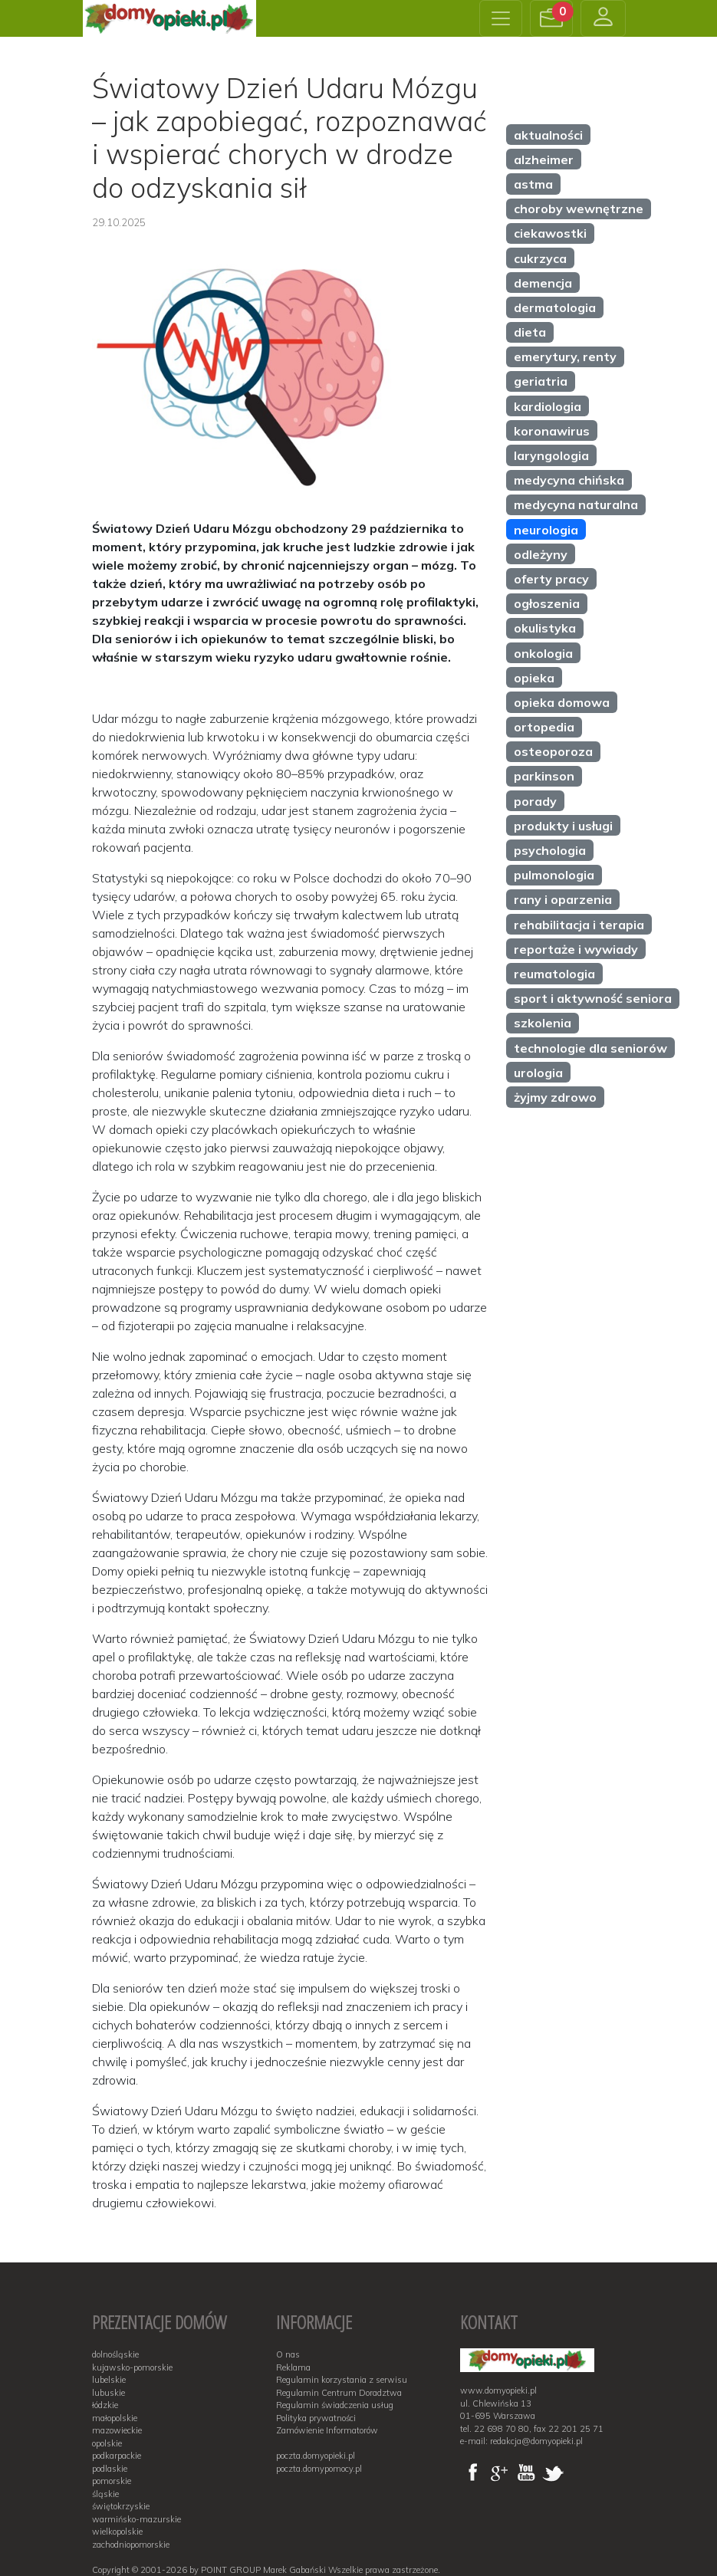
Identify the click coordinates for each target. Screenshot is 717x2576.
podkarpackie (116, 2455)
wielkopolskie (117, 2531)
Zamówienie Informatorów (327, 2430)
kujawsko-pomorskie (132, 2367)
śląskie (105, 2494)
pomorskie (111, 2481)
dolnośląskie (115, 2354)
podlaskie (109, 2468)
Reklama (293, 2367)
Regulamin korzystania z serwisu (341, 2379)
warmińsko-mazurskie (136, 2519)
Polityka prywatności (316, 2418)
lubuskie (108, 2392)
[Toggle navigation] (500, 18)
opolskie (107, 2443)
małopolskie (114, 2418)
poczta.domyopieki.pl (315, 2455)
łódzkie (105, 2405)
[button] (551, 18)
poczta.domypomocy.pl (319, 2468)
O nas (288, 2354)
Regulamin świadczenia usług (334, 2405)
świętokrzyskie (121, 2506)
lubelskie (109, 2379)
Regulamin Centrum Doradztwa (339, 2392)
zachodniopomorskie (130, 2544)
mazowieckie (117, 2430)
